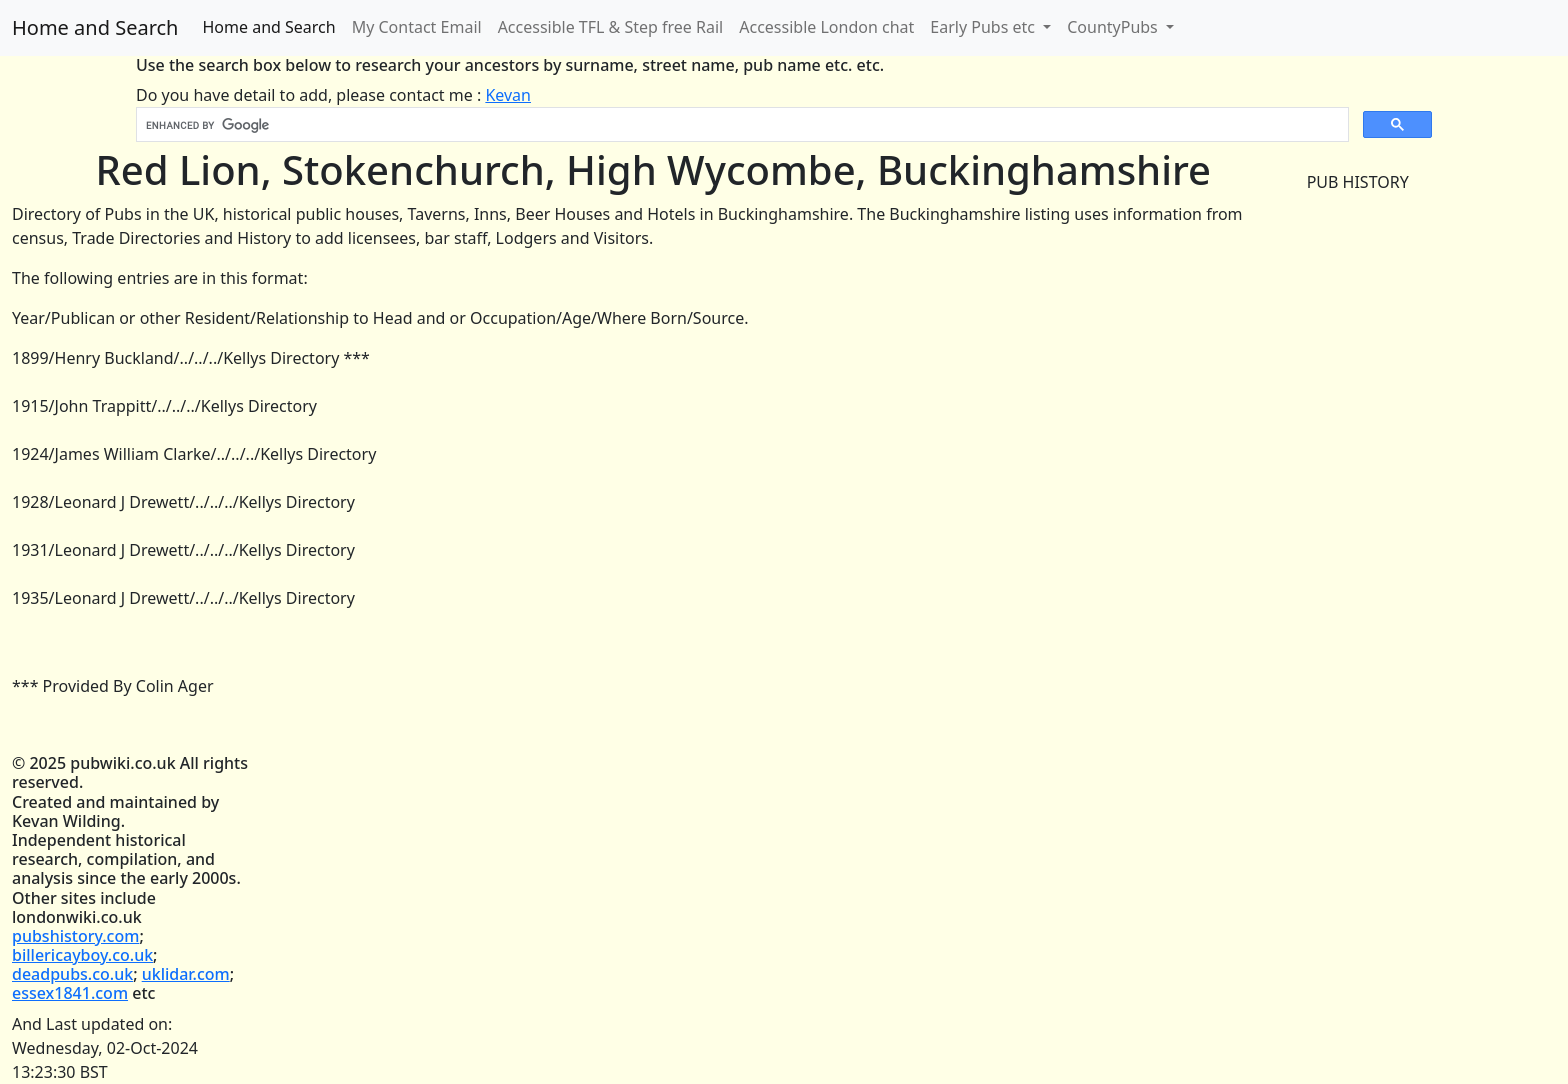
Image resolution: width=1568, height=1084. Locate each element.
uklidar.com (186, 974)
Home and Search (95, 27)
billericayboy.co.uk (82, 955)
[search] (740, 125)
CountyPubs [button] (1114, 27)
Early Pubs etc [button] (984, 27)
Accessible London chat (826, 27)
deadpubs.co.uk (72, 974)
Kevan (508, 95)
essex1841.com (70, 993)
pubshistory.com (75, 936)
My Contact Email (417, 27)
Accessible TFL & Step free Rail (611, 27)
